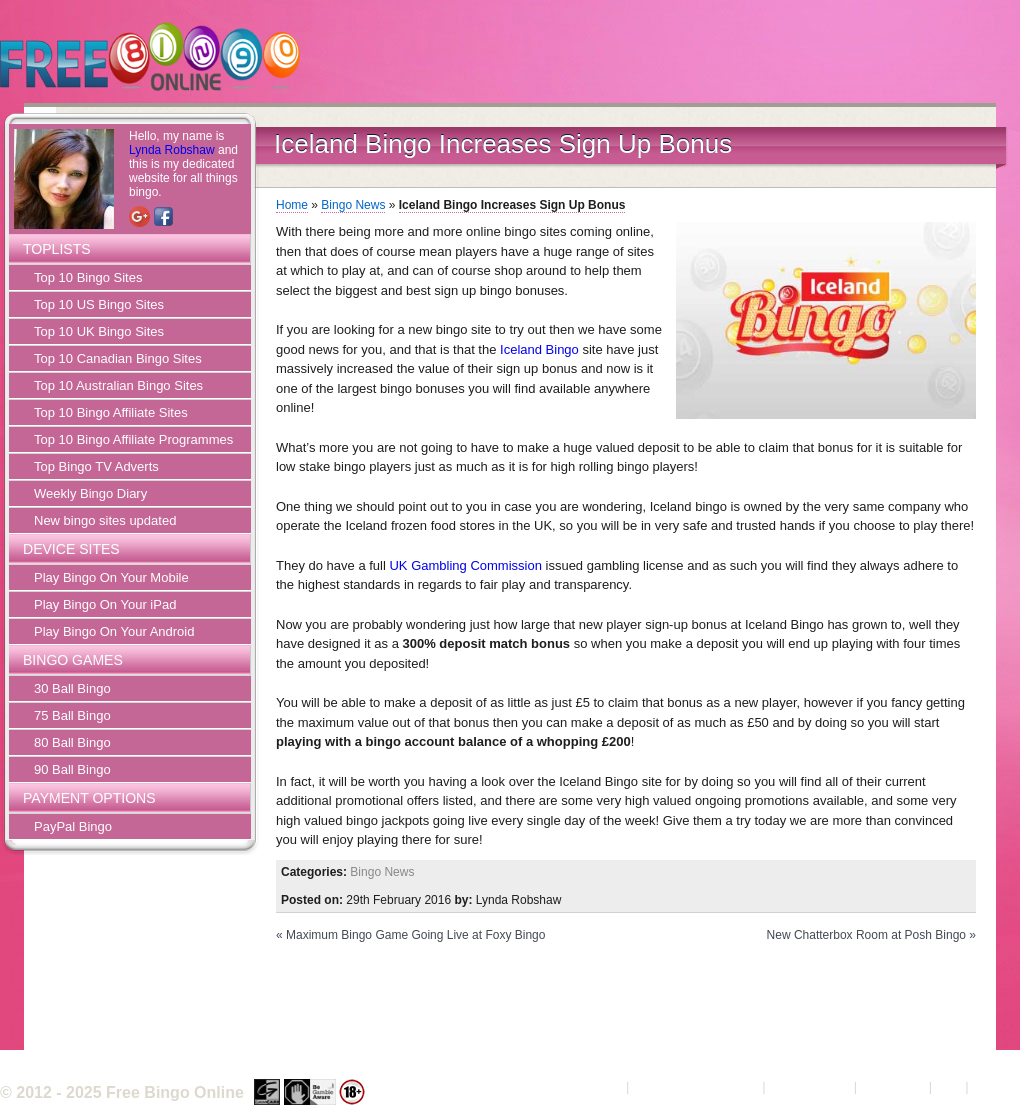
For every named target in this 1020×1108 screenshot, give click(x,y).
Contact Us (893, 1086)
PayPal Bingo (73, 826)
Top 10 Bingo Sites (88, 277)
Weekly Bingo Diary (90, 493)
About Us (595, 1086)
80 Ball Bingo (72, 742)
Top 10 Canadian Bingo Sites (118, 358)
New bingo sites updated (105, 520)
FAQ (949, 1086)
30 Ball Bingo (72, 688)
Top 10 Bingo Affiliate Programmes (133, 439)
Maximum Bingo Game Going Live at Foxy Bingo (415, 935)
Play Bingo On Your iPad (105, 604)
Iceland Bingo (539, 349)
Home (292, 205)
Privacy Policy (809, 1086)
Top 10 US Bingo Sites (99, 304)
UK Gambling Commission (465, 565)
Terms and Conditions (696, 1086)
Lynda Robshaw (172, 150)
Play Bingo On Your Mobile (111, 577)
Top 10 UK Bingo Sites (99, 331)
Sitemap (996, 1086)
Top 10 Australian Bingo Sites (118, 385)
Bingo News (353, 205)
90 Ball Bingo (72, 769)
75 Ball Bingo (72, 715)
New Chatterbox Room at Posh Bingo (866, 935)
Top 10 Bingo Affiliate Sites (111, 412)
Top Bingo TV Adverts (96, 466)
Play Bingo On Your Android (114, 631)
